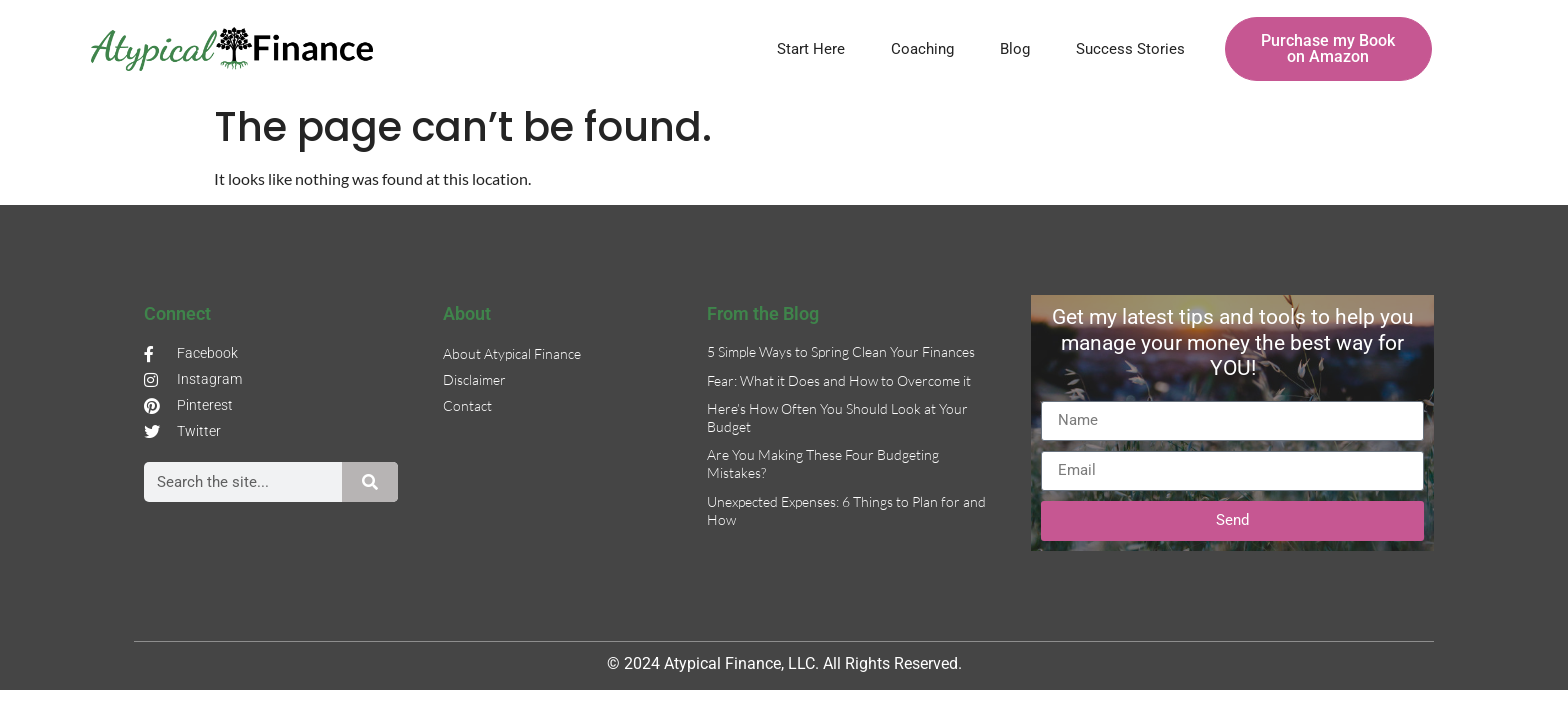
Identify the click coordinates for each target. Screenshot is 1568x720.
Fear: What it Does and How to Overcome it (839, 380)
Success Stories (1130, 49)
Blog (1015, 49)
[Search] (370, 482)
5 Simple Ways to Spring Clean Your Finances (841, 351)
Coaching (922, 49)
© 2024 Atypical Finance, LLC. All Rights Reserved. (784, 663)
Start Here (811, 49)
